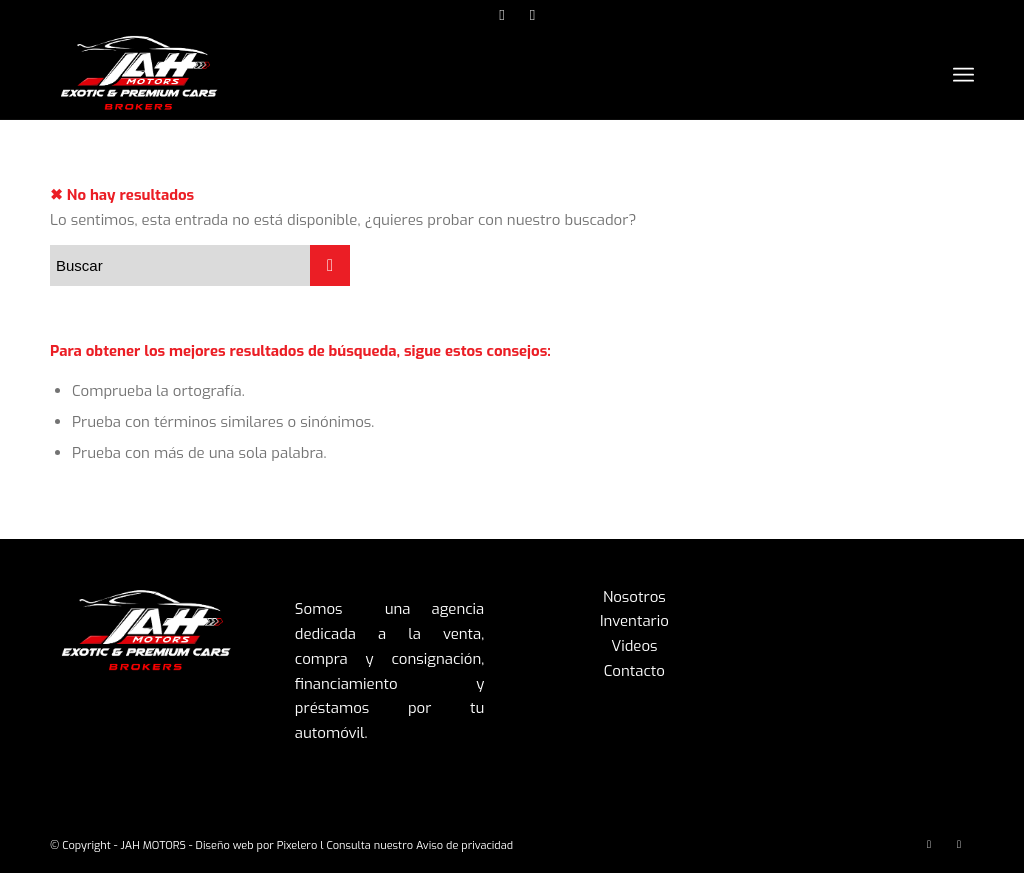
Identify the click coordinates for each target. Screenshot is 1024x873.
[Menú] (963, 75)
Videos (634, 646)
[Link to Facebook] (533, 15)
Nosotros (634, 597)
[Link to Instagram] (502, 15)
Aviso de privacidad (464, 845)
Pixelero (297, 845)
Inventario (634, 621)
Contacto (634, 671)
